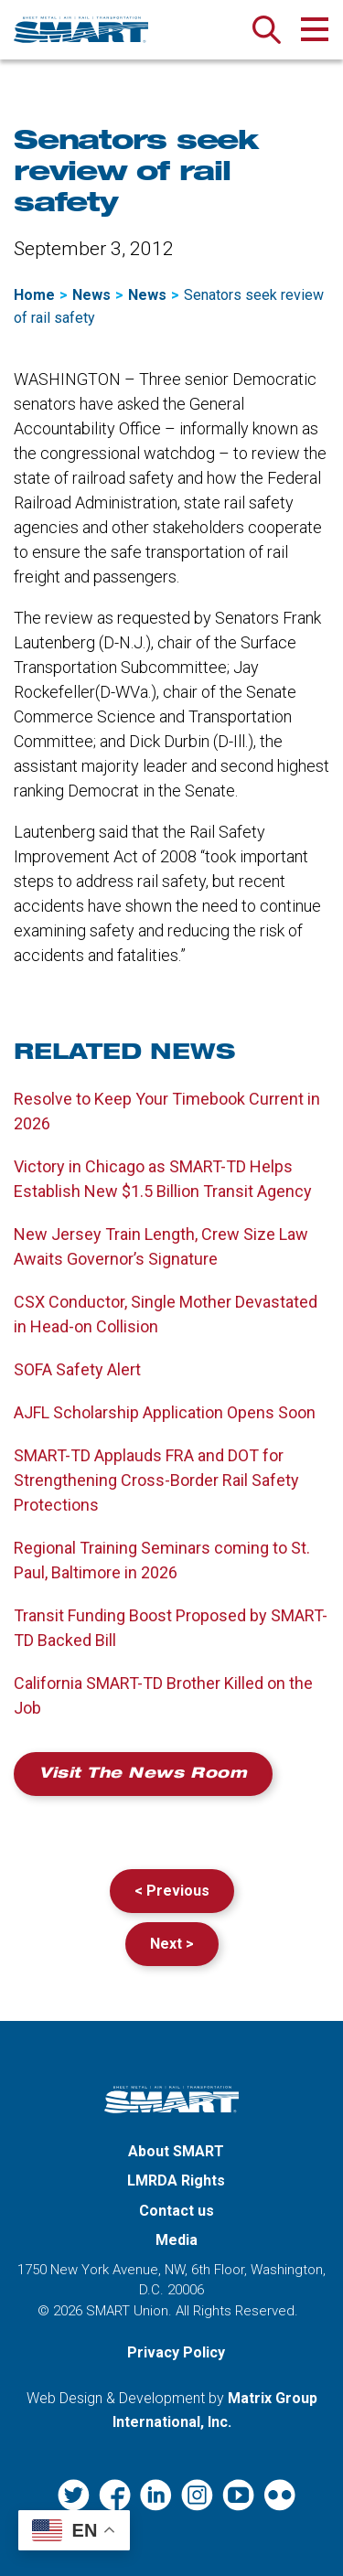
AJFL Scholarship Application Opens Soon (165, 1412)
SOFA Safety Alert (77, 1369)
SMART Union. (129, 2311)
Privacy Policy (176, 2352)
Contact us (176, 2210)
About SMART (176, 2151)
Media (176, 2240)
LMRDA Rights (176, 2180)
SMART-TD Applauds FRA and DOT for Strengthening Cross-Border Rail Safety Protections (156, 1480)
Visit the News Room (143, 1775)
